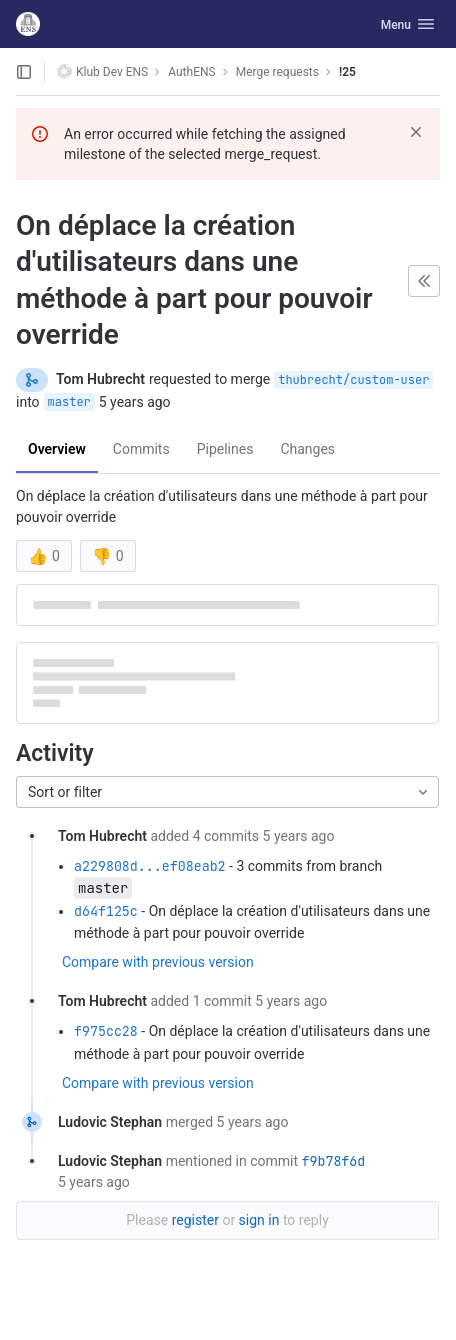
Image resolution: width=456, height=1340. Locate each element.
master (69, 402)
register (195, 1220)
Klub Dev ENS (102, 71)
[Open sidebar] (24, 72)
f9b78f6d (333, 1161)
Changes (307, 449)
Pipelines (225, 449)
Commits (141, 449)
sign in (259, 1220)
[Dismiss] (416, 132)
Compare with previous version (158, 962)
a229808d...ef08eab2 (150, 866)
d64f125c (106, 911)
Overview (57, 449)
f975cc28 (106, 1031)
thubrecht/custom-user (353, 380)
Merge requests (277, 72)
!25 (347, 72)
